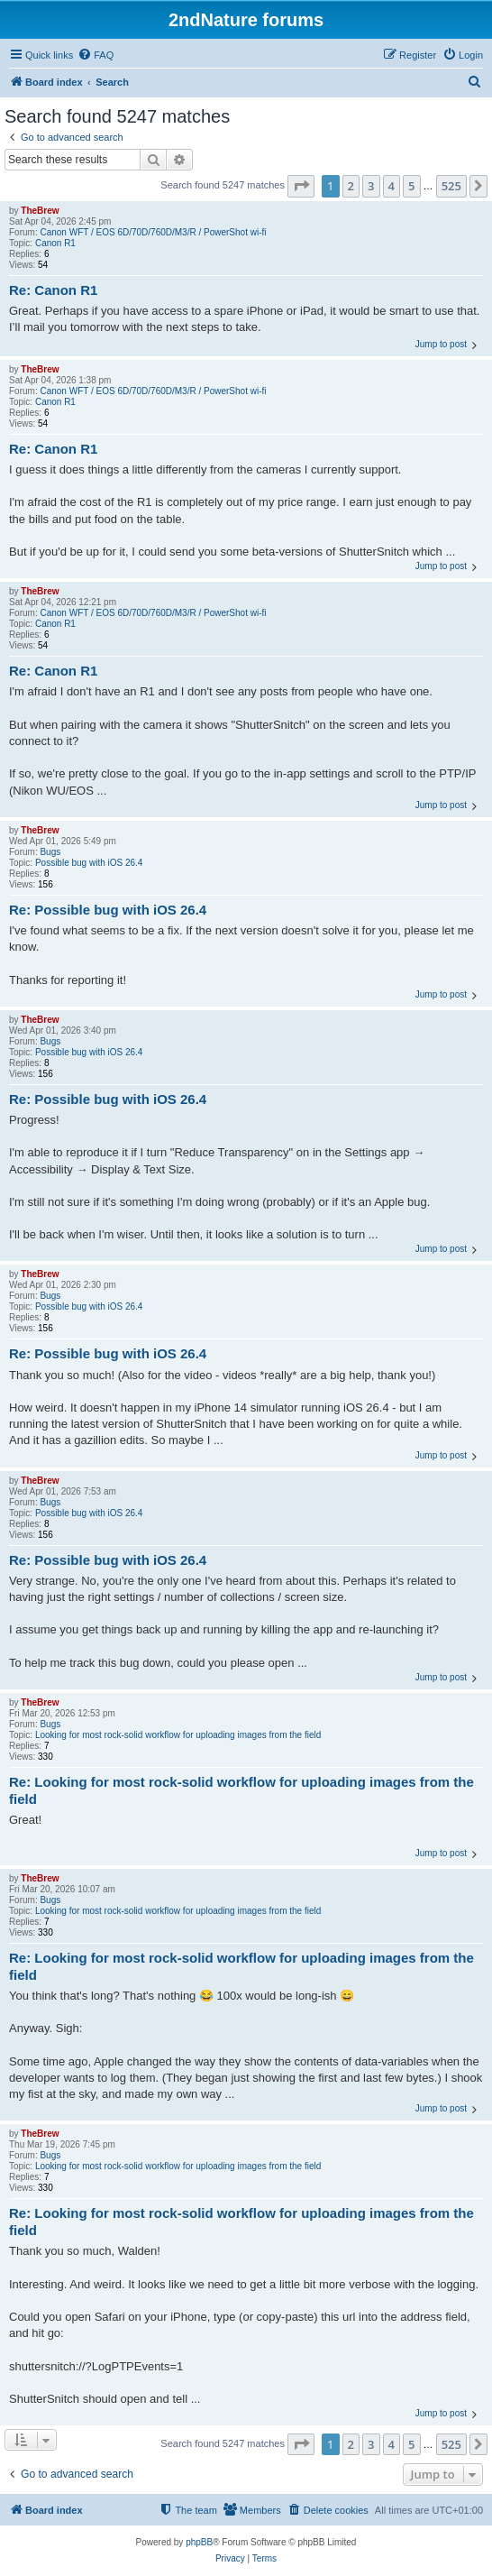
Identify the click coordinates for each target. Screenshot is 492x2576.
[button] (300, 186)
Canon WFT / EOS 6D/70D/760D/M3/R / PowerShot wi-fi (153, 232)
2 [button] (351, 186)
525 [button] (451, 186)
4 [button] (391, 186)
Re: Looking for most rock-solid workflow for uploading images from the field (241, 1790)
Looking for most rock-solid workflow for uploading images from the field (178, 1735)
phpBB (199, 2542)
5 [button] (411, 186)
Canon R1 (55, 243)
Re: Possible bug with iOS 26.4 (107, 909)
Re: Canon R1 (53, 290)
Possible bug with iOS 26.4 (89, 863)
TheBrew (40, 211)
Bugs (50, 852)
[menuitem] (95, 55)
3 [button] (371, 186)
